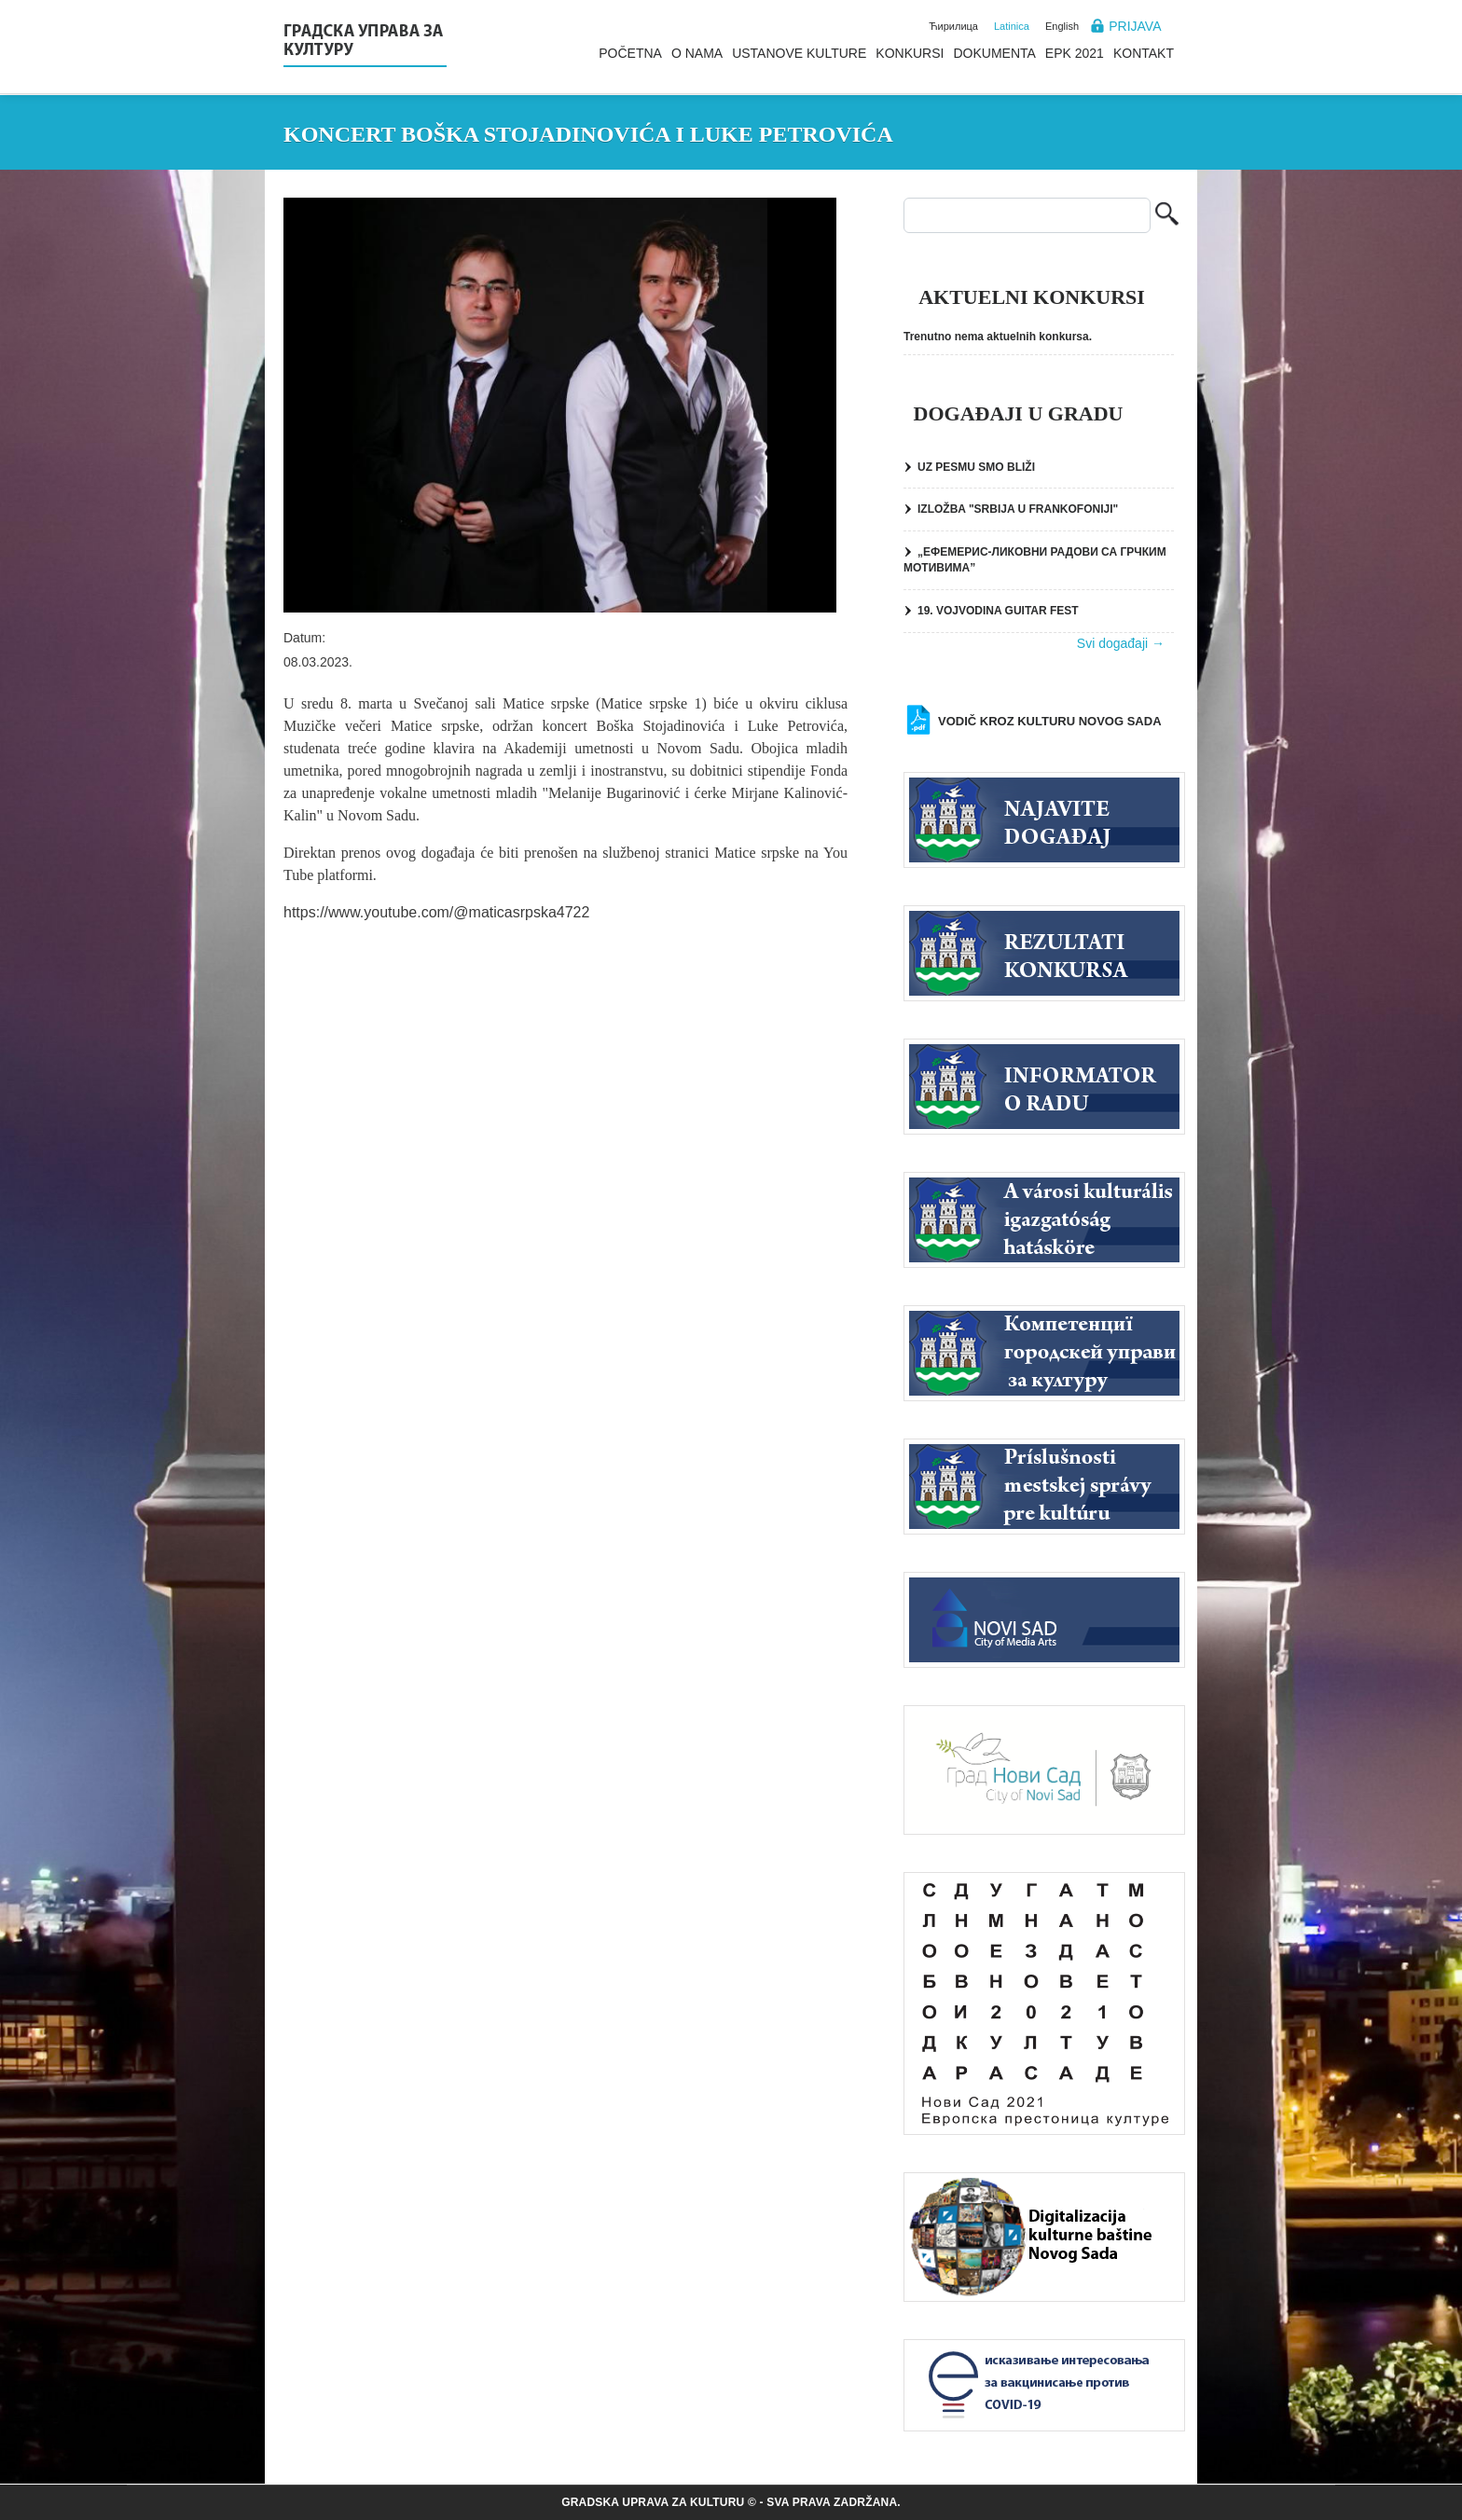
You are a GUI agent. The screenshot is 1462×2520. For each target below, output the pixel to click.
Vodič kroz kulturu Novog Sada (1050, 721)
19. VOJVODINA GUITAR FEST (998, 610)
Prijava (1135, 26)
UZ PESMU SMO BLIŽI (976, 467)
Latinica (1011, 26)
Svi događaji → (1121, 643)
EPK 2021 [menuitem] (1074, 53)
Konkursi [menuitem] (910, 53)
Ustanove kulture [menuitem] (799, 53)
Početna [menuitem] (630, 53)
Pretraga (1166, 216)
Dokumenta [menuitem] (994, 53)
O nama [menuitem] (697, 53)
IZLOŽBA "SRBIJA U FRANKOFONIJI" (1017, 509)
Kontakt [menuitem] (1143, 53)
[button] (559, 405)
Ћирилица (953, 26)
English (1062, 26)
